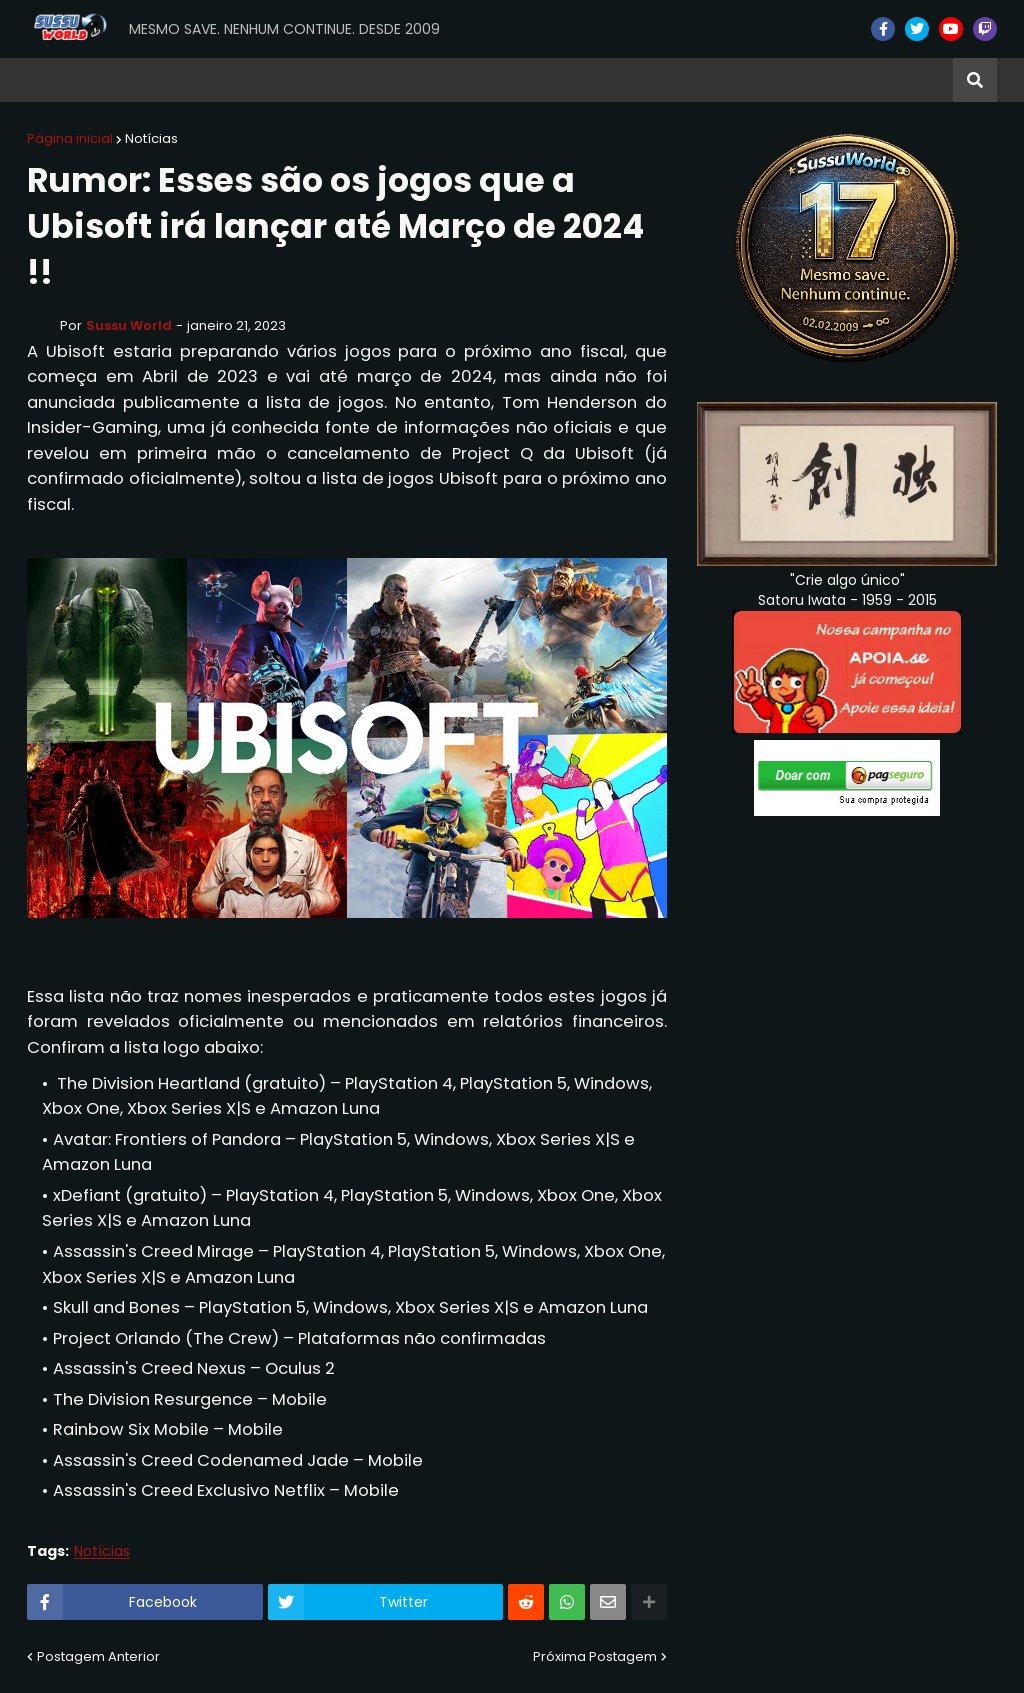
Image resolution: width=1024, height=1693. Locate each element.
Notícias (151, 138)
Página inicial (70, 138)
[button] (975, 80)
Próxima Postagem (595, 1656)
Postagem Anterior (98, 1656)
